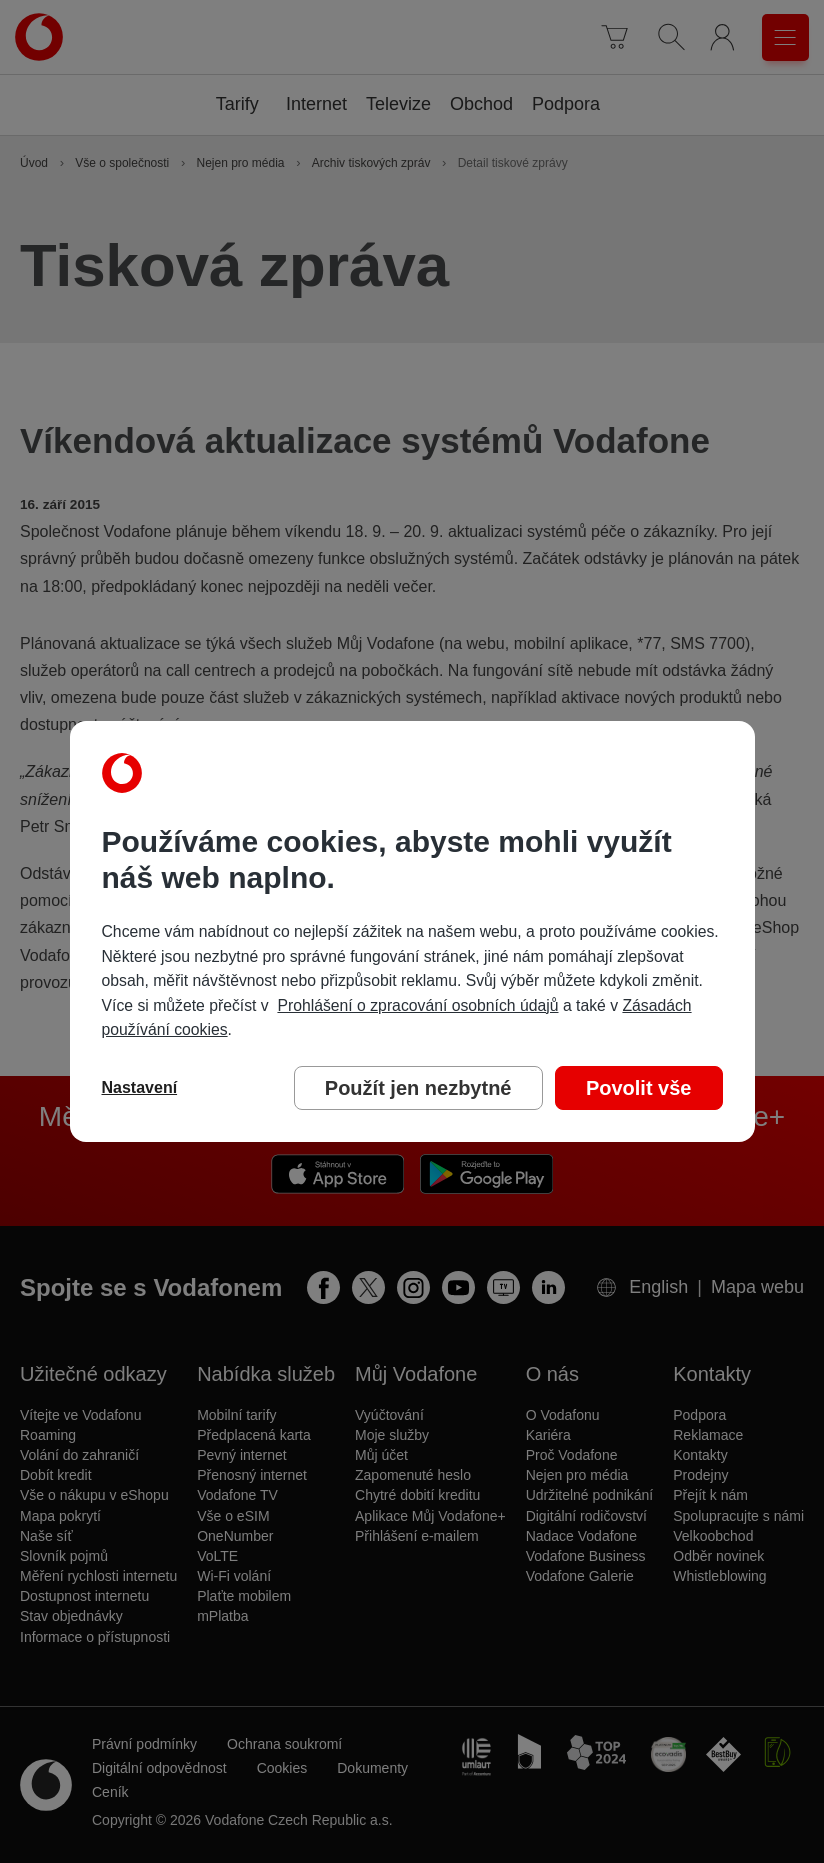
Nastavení (140, 1087)
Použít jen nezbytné (418, 1088)
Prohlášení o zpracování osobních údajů (417, 1005)
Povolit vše (639, 1088)
